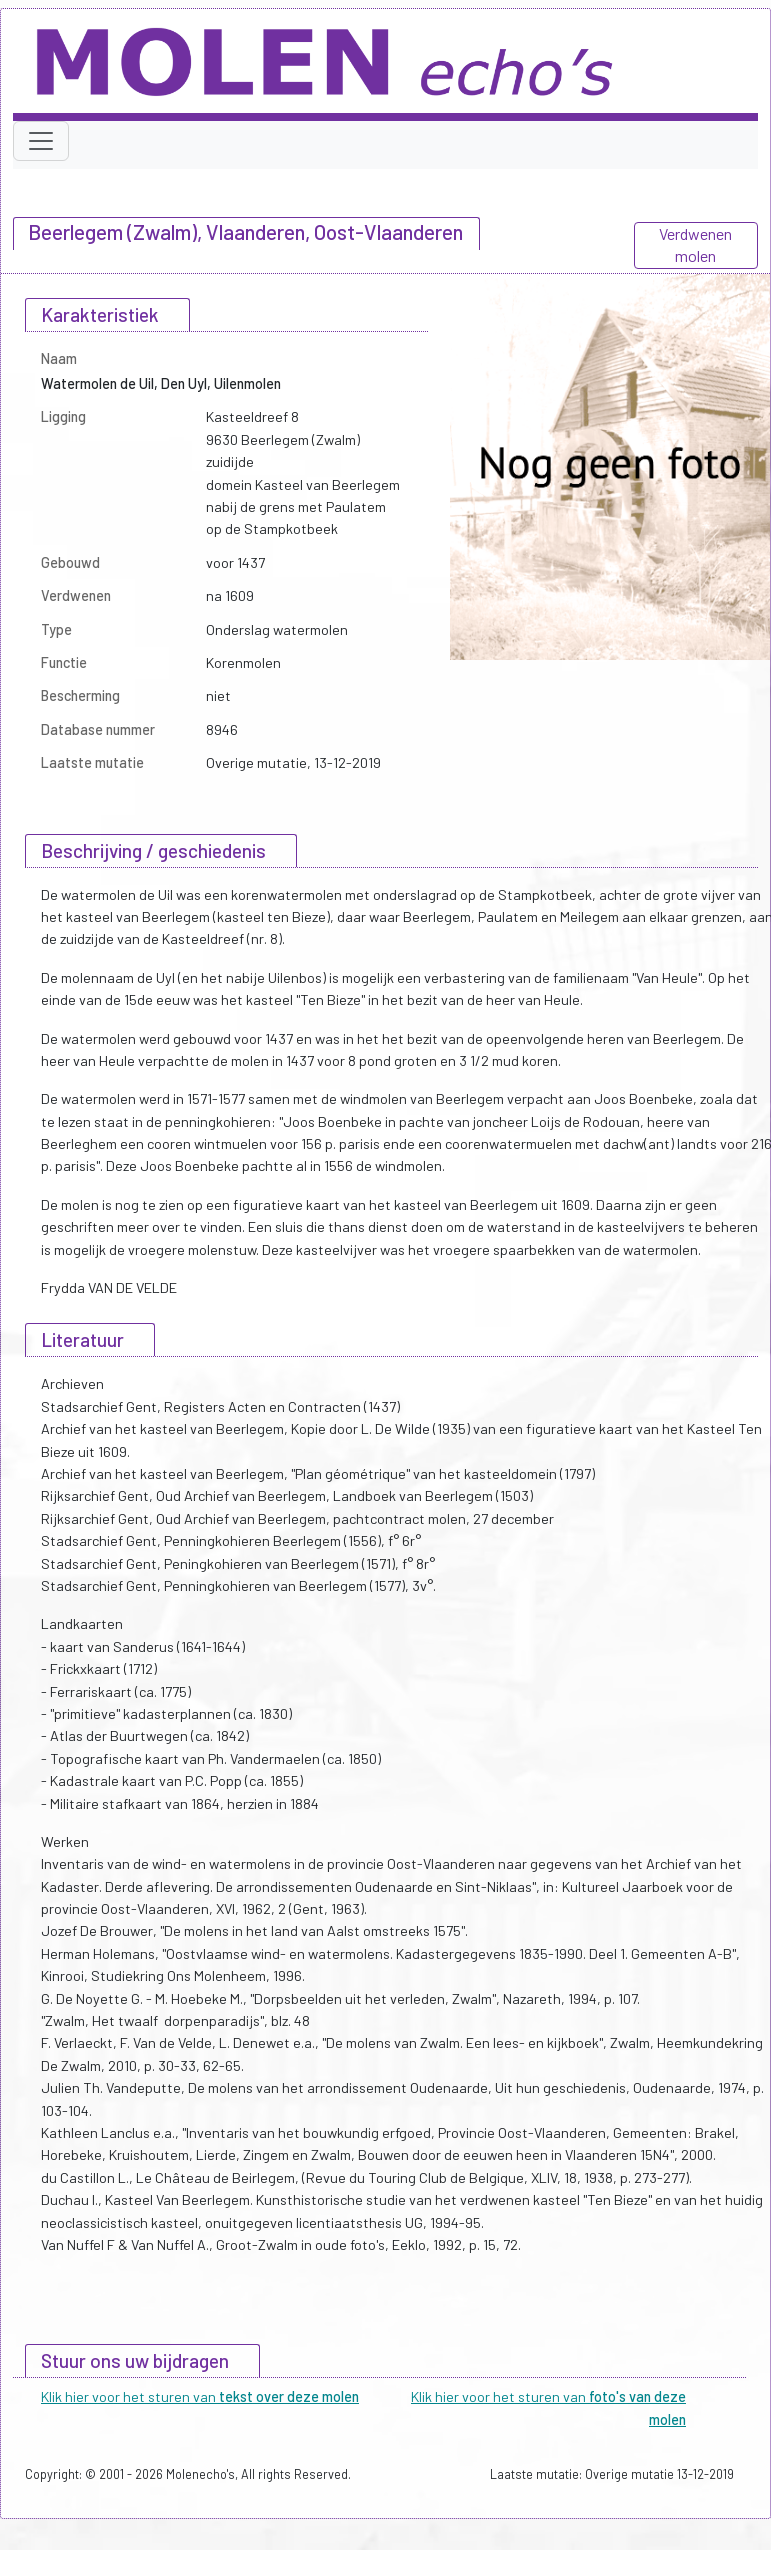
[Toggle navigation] (41, 141)
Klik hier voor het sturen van (200, 2396)
